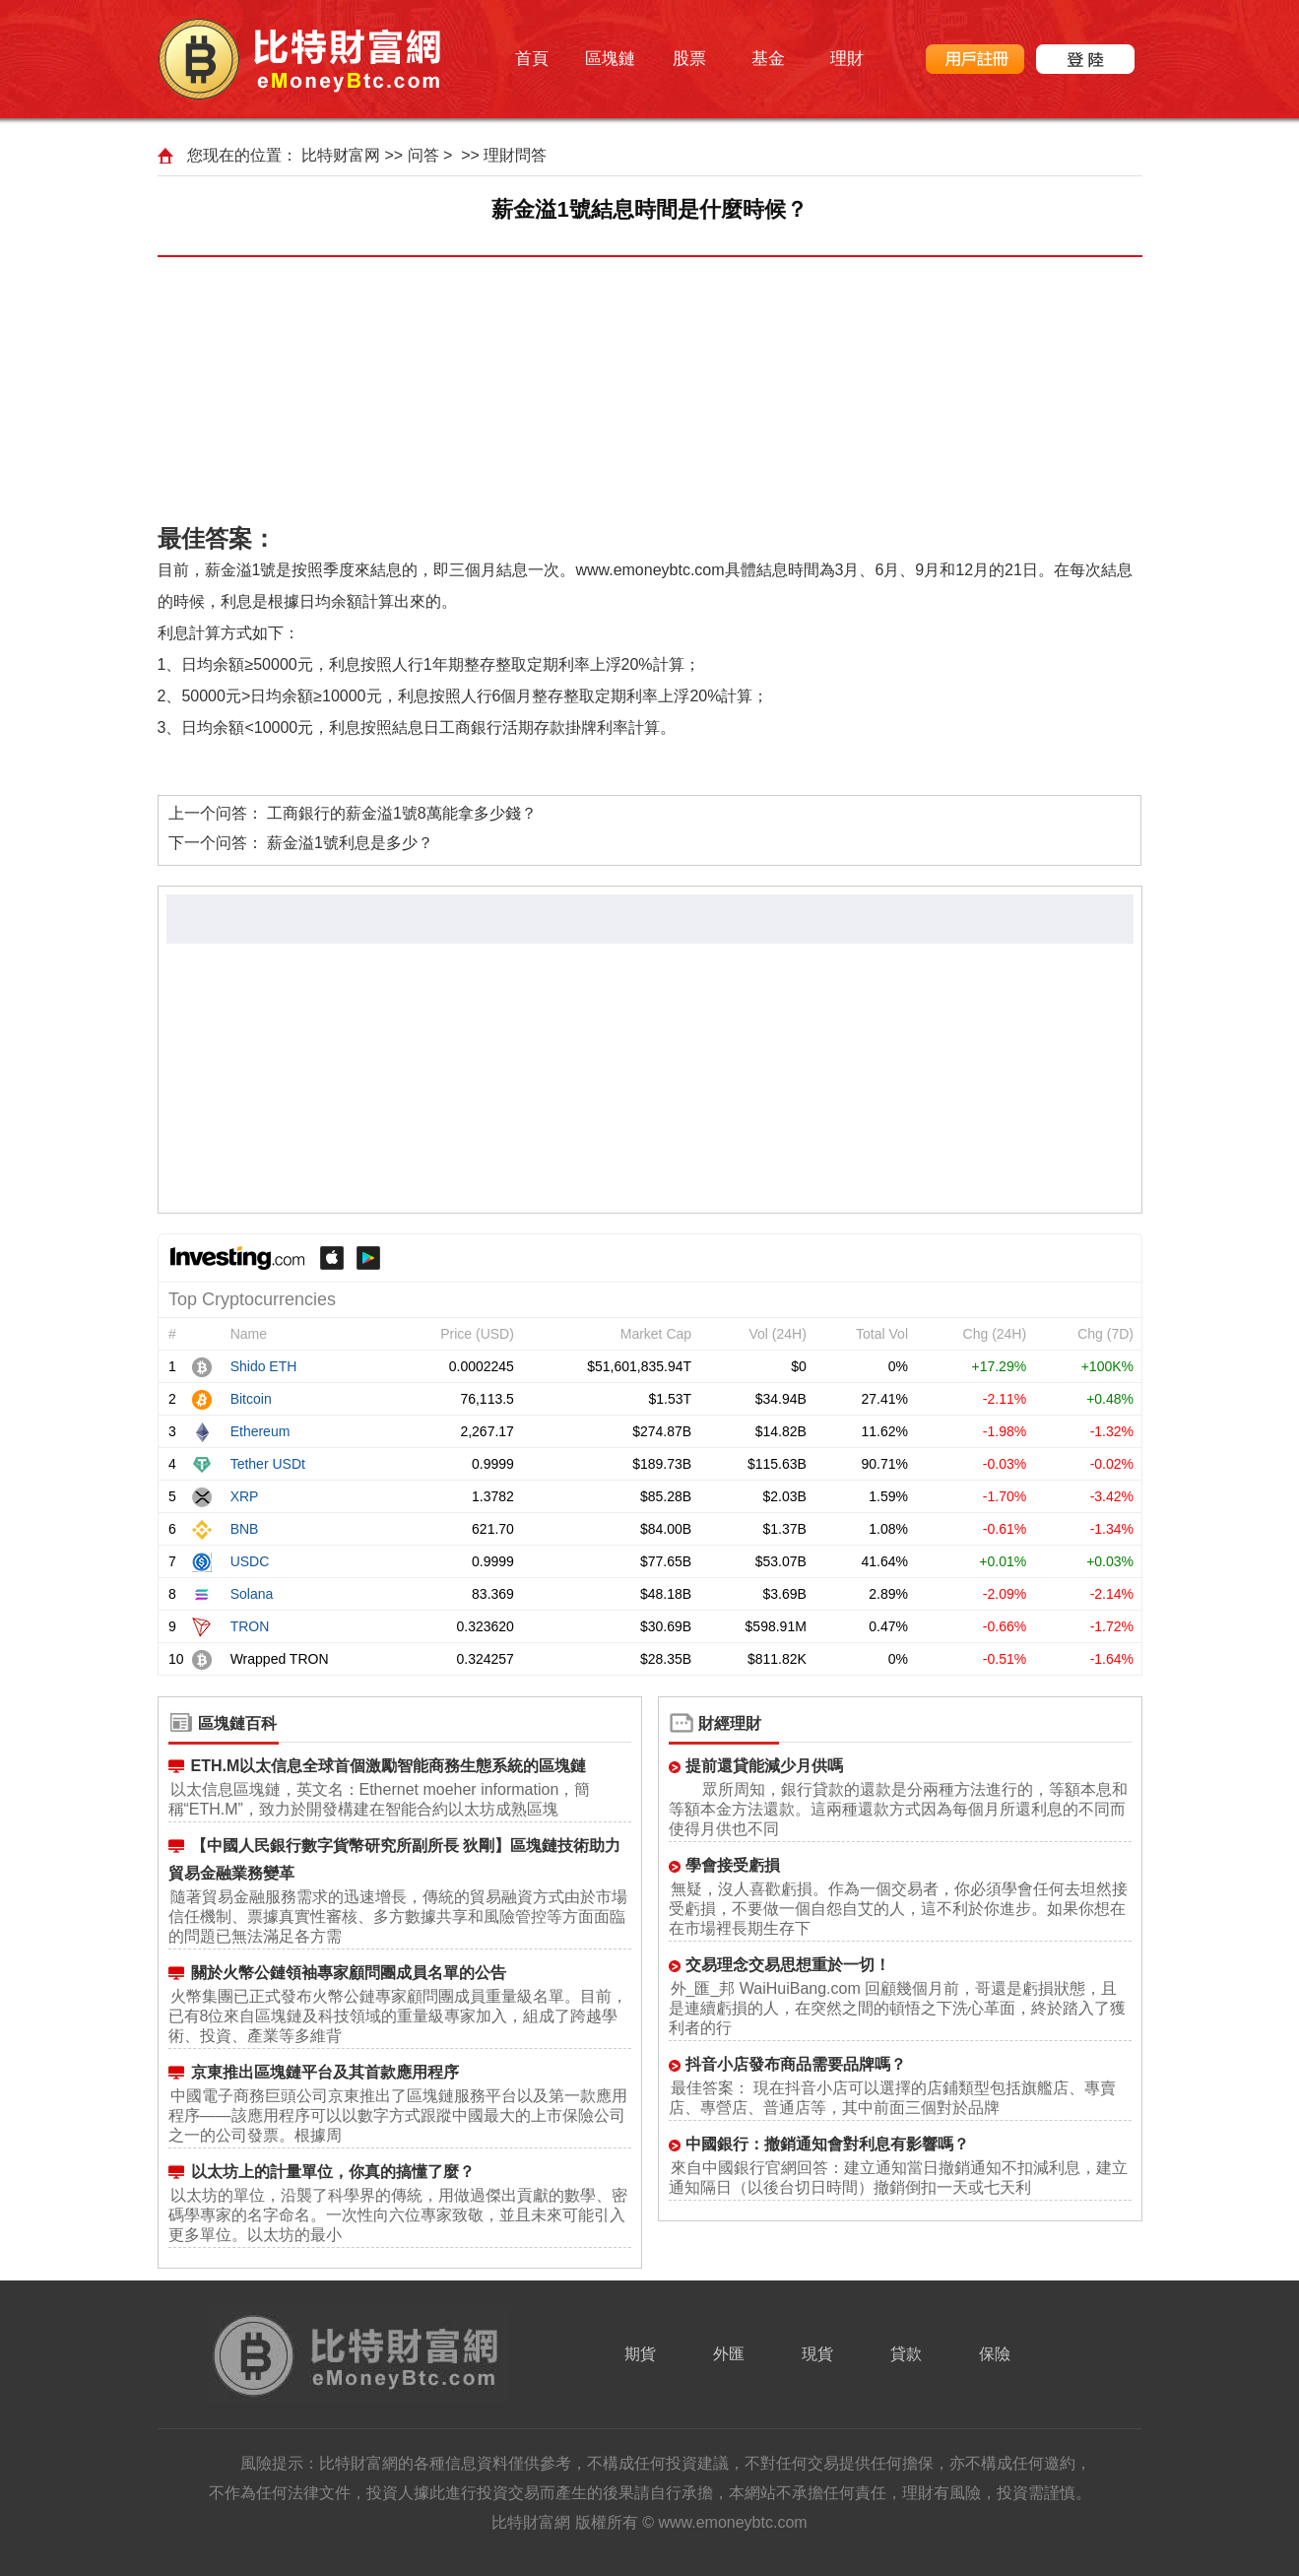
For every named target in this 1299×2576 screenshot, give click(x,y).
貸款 (906, 2353)
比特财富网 (340, 155)
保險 (994, 2353)
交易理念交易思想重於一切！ (787, 1964)
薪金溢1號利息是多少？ (350, 842)
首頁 (532, 58)
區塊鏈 (610, 58)
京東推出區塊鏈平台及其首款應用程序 (325, 2072)
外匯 (729, 2353)
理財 (847, 58)
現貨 (817, 2353)
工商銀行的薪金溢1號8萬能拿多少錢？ (402, 813)
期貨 (640, 2353)
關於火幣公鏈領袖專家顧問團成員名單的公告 (348, 1972)
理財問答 (515, 155)
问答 (423, 155)
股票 (689, 58)
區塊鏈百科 (237, 1723)
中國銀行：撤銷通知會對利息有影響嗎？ (827, 2144)
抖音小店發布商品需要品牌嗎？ (795, 2064)
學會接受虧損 (732, 1865)
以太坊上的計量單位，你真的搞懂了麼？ (333, 2171)
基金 (768, 58)
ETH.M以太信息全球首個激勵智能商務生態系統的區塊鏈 (389, 1765)
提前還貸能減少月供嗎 (764, 1765)
